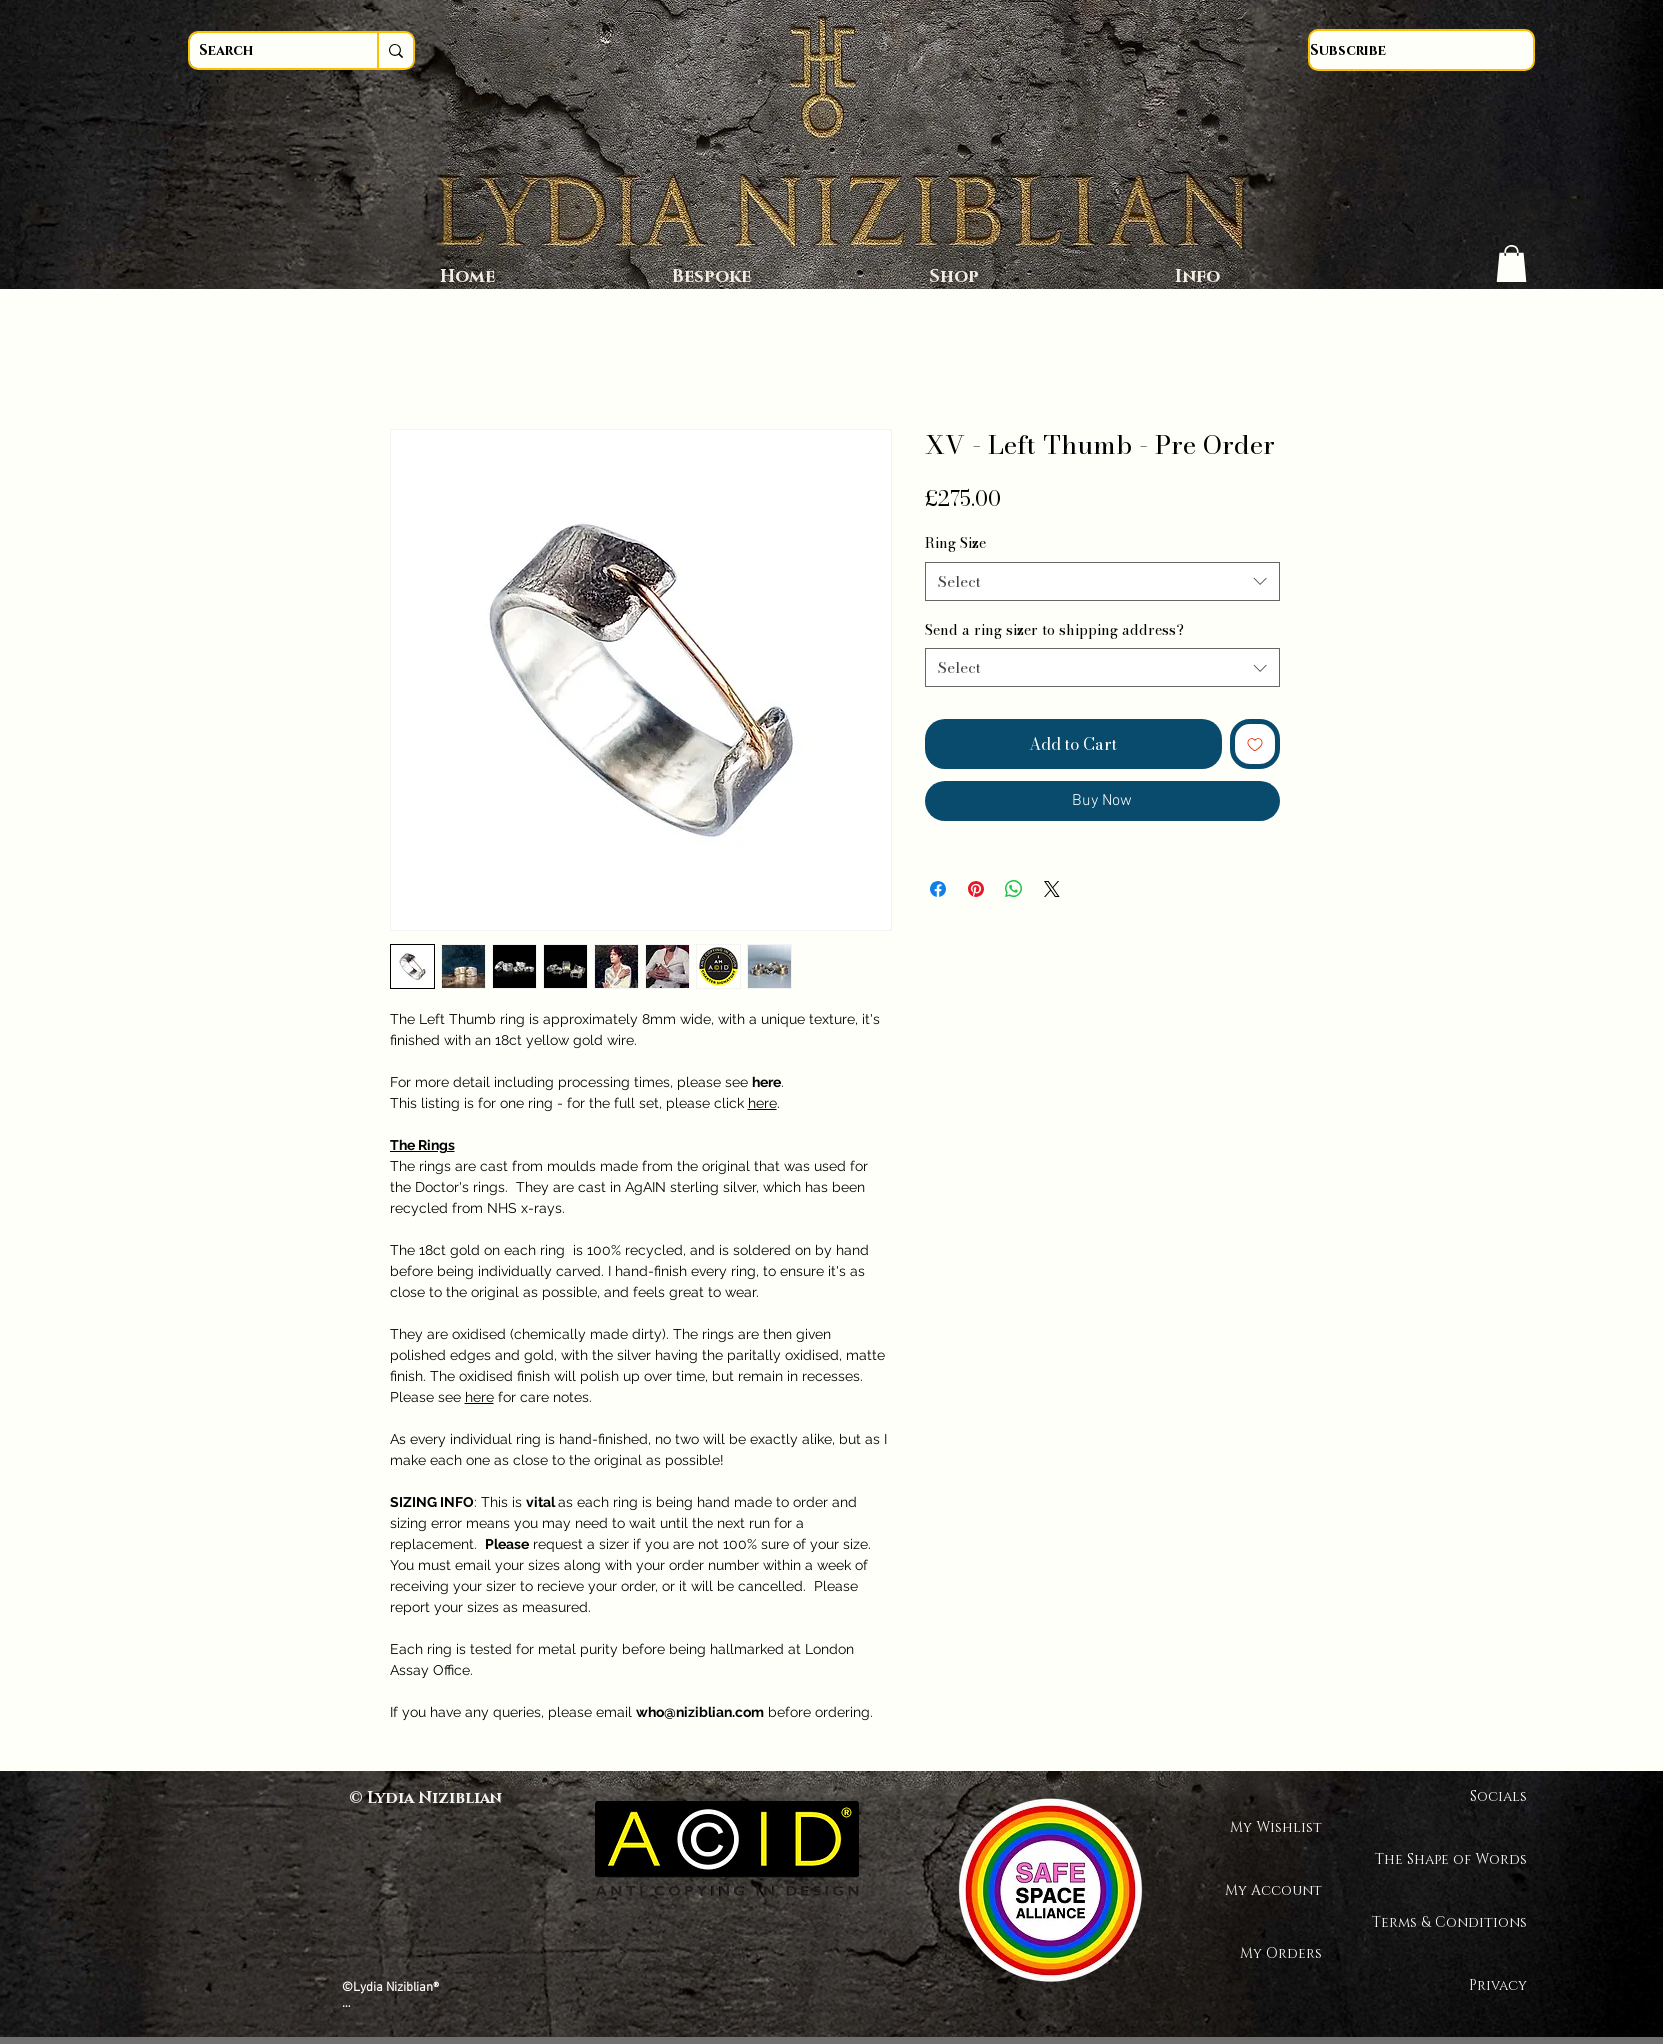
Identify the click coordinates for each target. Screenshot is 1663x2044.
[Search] (265, 50)
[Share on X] (1052, 889)
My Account (1273, 1890)
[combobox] (1102, 581)
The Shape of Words (1456, 1859)
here (762, 1103)
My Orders (1281, 1953)
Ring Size (955, 543)
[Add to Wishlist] (1255, 744)
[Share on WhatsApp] (1014, 889)
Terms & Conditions (1456, 1922)
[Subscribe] (1421, 50)
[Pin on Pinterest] (976, 889)
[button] (1511, 263)
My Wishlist (1276, 1827)
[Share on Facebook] (938, 889)
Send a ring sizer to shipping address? (1054, 630)
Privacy (1498, 1985)
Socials (1498, 1796)
